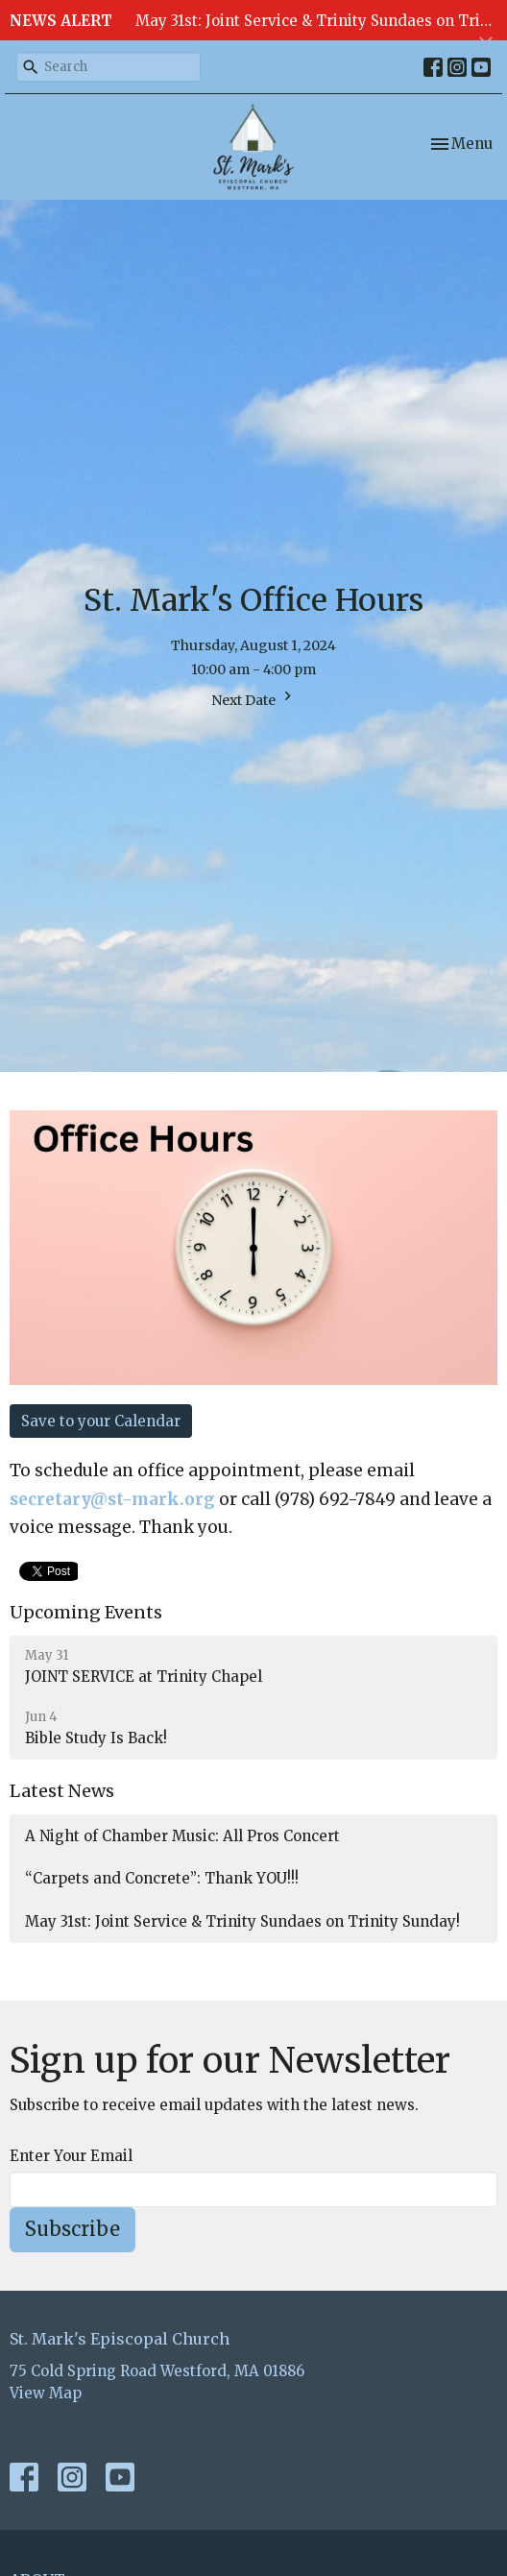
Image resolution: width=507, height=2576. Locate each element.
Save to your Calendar (101, 1421)
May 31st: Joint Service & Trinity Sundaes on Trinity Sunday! (242, 1921)
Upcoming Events (86, 1612)
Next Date (254, 698)
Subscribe (72, 2229)
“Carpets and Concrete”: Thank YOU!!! (162, 1878)
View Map (46, 2393)
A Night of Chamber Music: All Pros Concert (182, 1836)
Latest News (62, 1791)
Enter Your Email (71, 2156)
